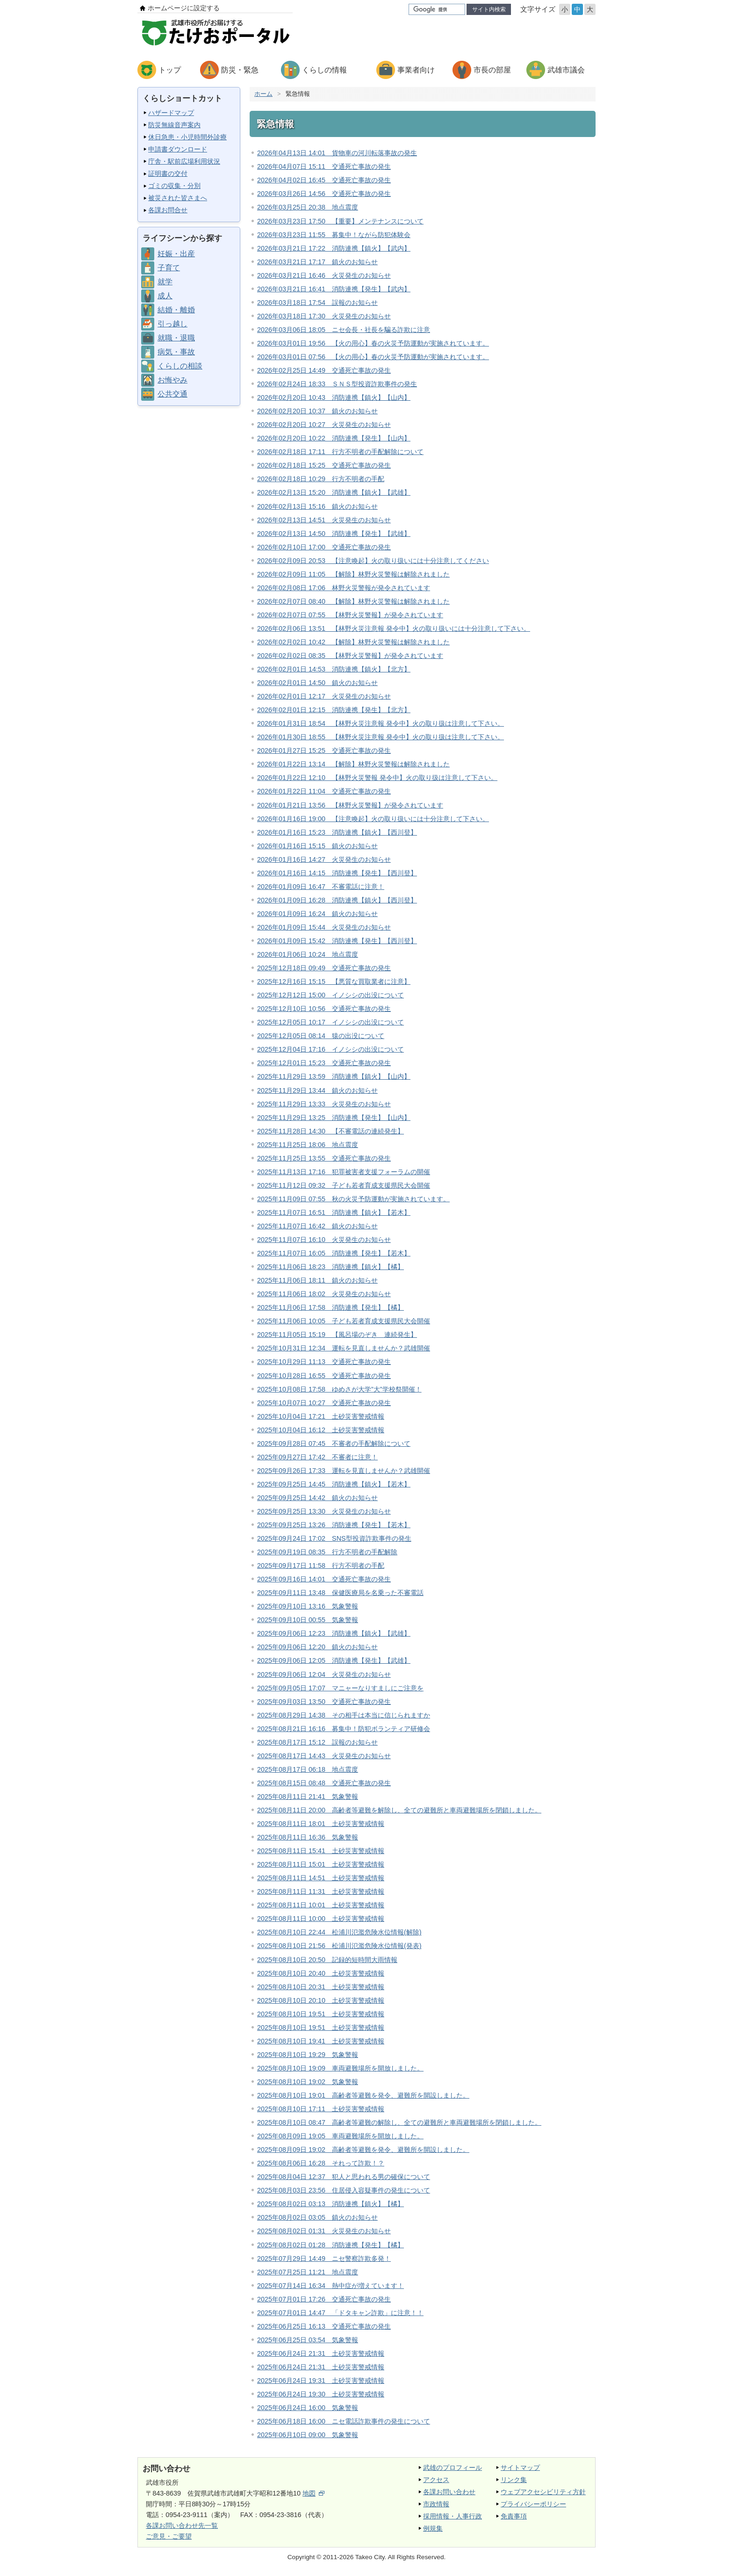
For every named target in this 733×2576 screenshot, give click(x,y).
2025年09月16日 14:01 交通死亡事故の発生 (324, 1579)
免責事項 (514, 2516)
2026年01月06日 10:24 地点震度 (307, 954)
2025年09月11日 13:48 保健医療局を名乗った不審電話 (340, 1592)
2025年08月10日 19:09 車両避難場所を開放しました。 (340, 2068)
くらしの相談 (180, 366)
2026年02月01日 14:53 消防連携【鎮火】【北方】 (333, 669)
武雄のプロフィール (452, 2467)
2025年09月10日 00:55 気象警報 (307, 1620)
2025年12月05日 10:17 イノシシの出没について (330, 1022)
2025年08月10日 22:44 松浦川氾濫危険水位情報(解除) (339, 1932)
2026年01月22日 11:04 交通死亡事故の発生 (324, 791)
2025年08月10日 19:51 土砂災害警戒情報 (320, 2014)
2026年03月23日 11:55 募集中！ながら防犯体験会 (333, 234)
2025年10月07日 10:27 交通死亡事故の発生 (324, 1403)
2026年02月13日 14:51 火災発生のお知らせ (324, 520)
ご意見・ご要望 (169, 2536)
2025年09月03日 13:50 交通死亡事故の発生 (324, 1701)
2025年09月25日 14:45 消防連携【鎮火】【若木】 (333, 1484)
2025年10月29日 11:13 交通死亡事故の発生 (324, 1361)
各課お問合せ (167, 210)
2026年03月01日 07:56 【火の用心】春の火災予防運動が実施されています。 (373, 357)
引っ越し (172, 324)
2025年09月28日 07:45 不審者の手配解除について (333, 1443)
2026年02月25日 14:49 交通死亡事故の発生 (324, 370)
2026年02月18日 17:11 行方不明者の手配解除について (340, 451)
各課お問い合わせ (449, 2492)
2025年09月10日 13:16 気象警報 (307, 1606)
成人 (165, 296)
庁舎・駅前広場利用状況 (184, 161)
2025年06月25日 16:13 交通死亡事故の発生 (324, 2326)
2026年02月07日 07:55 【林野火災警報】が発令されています (350, 615)
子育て (169, 268)
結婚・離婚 (176, 310)
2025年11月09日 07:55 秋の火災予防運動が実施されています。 (353, 1199)
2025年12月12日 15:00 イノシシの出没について (330, 995)
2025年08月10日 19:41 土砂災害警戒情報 (320, 2041)
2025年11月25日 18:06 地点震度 (307, 1144)
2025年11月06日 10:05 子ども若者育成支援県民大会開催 (343, 1321)
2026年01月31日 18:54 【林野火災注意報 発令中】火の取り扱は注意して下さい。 (380, 723)
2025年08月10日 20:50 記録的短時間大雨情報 (327, 1959)
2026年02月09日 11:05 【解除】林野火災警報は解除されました (353, 574)
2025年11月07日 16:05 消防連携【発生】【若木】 (333, 1253)
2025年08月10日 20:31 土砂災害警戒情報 (320, 1987)
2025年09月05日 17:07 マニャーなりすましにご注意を (340, 1688)
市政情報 (436, 2504)
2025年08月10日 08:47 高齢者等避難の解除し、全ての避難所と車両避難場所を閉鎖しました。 (399, 2122)
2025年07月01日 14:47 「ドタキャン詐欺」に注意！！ (340, 2312)
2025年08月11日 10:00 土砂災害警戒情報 (320, 1918)
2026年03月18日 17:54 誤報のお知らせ (317, 302)
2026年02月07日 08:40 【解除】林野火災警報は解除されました (353, 601)
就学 (165, 282)
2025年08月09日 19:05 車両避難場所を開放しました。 (340, 2136)
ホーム (263, 93)
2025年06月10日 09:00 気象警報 (307, 2435)
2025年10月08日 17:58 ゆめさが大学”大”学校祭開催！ (339, 1389)
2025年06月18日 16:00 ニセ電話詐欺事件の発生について (343, 2421)
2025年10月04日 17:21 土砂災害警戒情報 (320, 1416)
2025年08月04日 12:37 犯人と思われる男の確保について (343, 2176)
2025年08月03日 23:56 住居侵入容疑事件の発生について (343, 2190)
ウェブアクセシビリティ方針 (543, 2492)
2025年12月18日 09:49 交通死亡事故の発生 (324, 968)
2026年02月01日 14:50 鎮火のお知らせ (317, 682)
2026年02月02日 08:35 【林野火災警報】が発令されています (350, 655)
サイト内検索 (489, 9)
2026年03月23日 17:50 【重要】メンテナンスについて (340, 221)
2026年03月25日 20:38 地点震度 (307, 207)
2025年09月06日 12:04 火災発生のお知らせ (324, 1674)
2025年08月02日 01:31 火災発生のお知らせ (324, 2231)
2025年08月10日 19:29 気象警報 (307, 2054)
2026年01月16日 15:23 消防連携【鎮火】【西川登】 (337, 832)
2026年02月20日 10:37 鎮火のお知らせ (317, 411)
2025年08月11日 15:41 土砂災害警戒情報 (320, 1850)
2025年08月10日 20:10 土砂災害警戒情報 (320, 2000)
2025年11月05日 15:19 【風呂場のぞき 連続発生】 (337, 1334)
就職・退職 (176, 338)
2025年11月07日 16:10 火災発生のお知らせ (324, 1239)
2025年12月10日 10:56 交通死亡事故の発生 (324, 1008)
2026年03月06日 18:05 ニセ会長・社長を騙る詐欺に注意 (343, 329)
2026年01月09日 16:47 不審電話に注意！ (320, 886)
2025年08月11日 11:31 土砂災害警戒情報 (320, 1891)
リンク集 (514, 2479)
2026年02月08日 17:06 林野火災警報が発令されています (343, 588)
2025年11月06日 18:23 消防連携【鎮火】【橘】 (330, 1266)
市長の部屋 (492, 70)
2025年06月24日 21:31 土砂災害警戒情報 (320, 2353)
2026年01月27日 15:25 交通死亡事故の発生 (324, 750)
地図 (313, 2493)
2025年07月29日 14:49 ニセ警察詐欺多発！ (324, 2258)
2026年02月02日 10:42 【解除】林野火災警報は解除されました (353, 642)
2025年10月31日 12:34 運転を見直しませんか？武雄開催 (343, 1348)
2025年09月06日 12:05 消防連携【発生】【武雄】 (333, 1660)
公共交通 (172, 394)
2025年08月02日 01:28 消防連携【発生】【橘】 (330, 2245)
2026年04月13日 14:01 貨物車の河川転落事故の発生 (337, 153)
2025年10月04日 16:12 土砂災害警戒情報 (320, 1430)
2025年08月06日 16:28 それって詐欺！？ (320, 2163)
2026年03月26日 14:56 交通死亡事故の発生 (324, 193)
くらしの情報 (324, 70)
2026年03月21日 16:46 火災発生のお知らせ (324, 275)
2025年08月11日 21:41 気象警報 (307, 1796)
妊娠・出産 (176, 254)
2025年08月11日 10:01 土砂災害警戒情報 (320, 1905)
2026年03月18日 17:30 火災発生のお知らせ (324, 316)
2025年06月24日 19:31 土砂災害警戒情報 (320, 2380)
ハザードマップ (171, 112)
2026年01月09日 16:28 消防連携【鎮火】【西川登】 (337, 900)
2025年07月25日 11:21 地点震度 (307, 2272)
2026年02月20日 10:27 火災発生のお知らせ (324, 424)
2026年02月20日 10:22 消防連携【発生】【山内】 (333, 438)
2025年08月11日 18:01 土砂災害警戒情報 (320, 1823)
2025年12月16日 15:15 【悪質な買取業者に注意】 (333, 981)
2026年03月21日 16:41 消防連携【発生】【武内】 (333, 289)
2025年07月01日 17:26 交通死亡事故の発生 (324, 2299)
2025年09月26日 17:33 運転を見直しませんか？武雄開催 (343, 1470)
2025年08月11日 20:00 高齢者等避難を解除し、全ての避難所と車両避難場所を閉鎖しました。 (399, 1810)
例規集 (433, 2528)
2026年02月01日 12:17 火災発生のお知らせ (324, 696)
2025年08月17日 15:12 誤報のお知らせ (317, 1742)
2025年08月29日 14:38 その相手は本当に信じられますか (343, 1715)
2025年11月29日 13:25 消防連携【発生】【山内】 (333, 1117)
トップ (169, 70)
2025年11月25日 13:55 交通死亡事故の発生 (324, 1158)
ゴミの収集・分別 (174, 185)
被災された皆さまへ (177, 198)
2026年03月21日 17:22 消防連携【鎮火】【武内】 (333, 248)
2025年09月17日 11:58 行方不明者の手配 (320, 1565)
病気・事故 (176, 352)
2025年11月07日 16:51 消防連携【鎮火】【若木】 (333, 1212)
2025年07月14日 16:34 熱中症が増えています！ (330, 2285)
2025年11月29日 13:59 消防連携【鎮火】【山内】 (333, 1076)
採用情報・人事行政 (452, 2516)
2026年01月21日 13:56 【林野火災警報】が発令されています (350, 805)
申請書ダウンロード (177, 149)
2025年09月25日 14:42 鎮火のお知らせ (317, 1497)
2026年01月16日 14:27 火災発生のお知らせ (324, 859)
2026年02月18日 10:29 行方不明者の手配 (320, 479)
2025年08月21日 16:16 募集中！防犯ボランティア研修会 (343, 1728)
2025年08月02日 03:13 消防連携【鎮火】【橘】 (330, 2204)
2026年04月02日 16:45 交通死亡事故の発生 (324, 180)
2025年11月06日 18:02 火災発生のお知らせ (324, 1294)
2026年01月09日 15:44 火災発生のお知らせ (324, 927)
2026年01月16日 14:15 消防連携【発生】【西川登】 (337, 873)
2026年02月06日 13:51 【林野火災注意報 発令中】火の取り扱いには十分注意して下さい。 (393, 628)
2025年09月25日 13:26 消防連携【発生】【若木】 (333, 1525)
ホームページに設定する (184, 8)
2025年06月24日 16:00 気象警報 (307, 2407)
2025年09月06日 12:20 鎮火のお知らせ (317, 1647)
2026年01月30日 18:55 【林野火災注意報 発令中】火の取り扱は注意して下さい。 (380, 737)
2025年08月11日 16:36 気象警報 (307, 1837)
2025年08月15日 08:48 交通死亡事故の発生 (324, 1783)
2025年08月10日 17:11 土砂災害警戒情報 (320, 2109)
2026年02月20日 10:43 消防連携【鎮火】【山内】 (333, 397)
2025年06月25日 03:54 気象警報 (307, 2340)
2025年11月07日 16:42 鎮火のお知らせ (317, 1226)
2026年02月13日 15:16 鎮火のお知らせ (317, 506)
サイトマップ (520, 2467)
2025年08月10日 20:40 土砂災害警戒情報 (320, 1973)
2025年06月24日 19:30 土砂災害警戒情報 (320, 2394)
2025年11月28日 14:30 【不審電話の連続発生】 (330, 1131)
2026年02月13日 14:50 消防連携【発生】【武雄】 (333, 533)
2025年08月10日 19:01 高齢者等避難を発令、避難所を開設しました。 (363, 2095)
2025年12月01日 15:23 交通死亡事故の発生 (324, 1063)
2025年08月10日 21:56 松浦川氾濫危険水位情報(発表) (339, 1945)
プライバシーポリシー (533, 2504)
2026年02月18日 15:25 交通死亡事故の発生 (324, 465)
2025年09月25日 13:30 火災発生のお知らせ (324, 1511)
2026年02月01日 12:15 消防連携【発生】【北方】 (333, 710)
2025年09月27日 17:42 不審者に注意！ (317, 1457)
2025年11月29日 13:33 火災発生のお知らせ (324, 1104)
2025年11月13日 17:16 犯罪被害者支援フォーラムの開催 (343, 1172)
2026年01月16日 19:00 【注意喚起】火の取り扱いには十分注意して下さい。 (373, 819)
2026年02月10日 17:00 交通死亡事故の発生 (324, 547)
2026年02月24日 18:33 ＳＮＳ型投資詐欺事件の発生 (337, 384)
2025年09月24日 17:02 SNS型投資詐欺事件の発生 (334, 1538)
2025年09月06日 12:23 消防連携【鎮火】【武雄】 (333, 1633)
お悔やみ (172, 380)
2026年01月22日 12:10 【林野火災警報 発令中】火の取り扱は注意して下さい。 (377, 777)
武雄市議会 (566, 70)
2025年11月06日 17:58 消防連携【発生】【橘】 (330, 1307)
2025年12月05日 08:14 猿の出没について (320, 1035)
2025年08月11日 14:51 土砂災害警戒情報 (320, 1878)
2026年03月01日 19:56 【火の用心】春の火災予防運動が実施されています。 (373, 343)
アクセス (436, 2479)
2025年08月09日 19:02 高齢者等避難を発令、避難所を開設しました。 (363, 2149)
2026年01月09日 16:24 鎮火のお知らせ (317, 913)
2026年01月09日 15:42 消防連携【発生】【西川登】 (337, 941)
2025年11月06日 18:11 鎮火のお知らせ (317, 1280)
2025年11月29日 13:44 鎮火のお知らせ (317, 1090)
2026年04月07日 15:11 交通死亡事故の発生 (324, 166)
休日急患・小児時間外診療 (187, 137)
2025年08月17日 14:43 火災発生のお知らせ (324, 1756)
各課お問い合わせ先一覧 (182, 2525)
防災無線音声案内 (174, 125)
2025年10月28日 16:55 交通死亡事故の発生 (324, 1375)
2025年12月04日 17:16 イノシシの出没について (330, 1049)
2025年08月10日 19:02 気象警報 (307, 2081)
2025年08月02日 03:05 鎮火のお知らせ (317, 2217)
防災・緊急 (240, 70)
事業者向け (416, 70)
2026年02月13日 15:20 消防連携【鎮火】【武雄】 (333, 492)
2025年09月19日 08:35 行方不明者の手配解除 (327, 1552)
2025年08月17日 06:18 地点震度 (307, 1769)
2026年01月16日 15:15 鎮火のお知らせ (317, 846)
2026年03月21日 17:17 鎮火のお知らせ (317, 262)
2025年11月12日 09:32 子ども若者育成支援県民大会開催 (343, 1185)
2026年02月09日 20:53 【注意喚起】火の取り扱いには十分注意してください (373, 560)
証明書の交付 (167, 173)
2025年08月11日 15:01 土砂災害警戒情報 (320, 1864)
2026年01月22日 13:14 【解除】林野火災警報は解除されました (353, 764)
